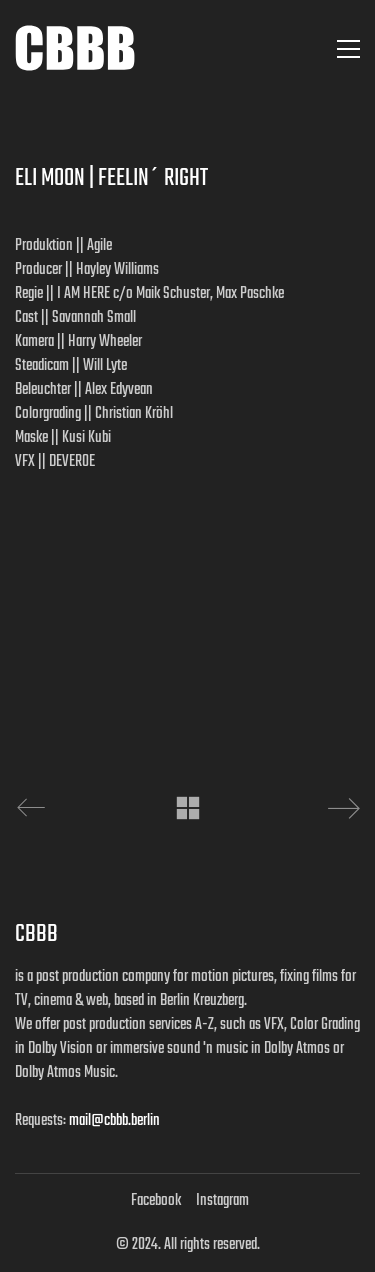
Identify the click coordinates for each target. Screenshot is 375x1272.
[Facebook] (156, 1201)
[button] (348, 49)
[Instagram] (222, 1201)
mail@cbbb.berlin (114, 1121)
